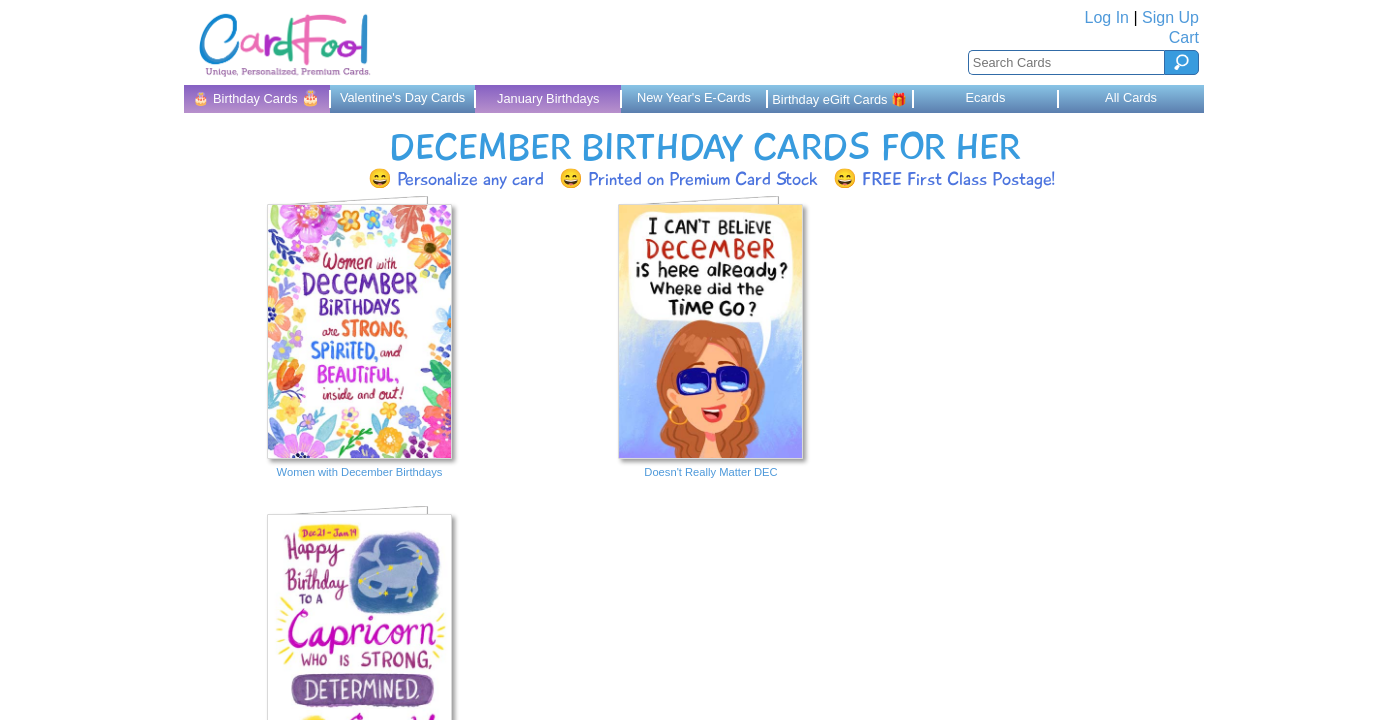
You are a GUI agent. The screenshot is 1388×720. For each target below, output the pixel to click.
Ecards (985, 97)
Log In (1107, 17)
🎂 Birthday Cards (256, 97)
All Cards (1131, 97)
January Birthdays (548, 98)
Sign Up (1170, 17)
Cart (1184, 37)
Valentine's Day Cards (402, 97)
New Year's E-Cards (694, 97)
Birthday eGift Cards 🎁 (839, 99)
